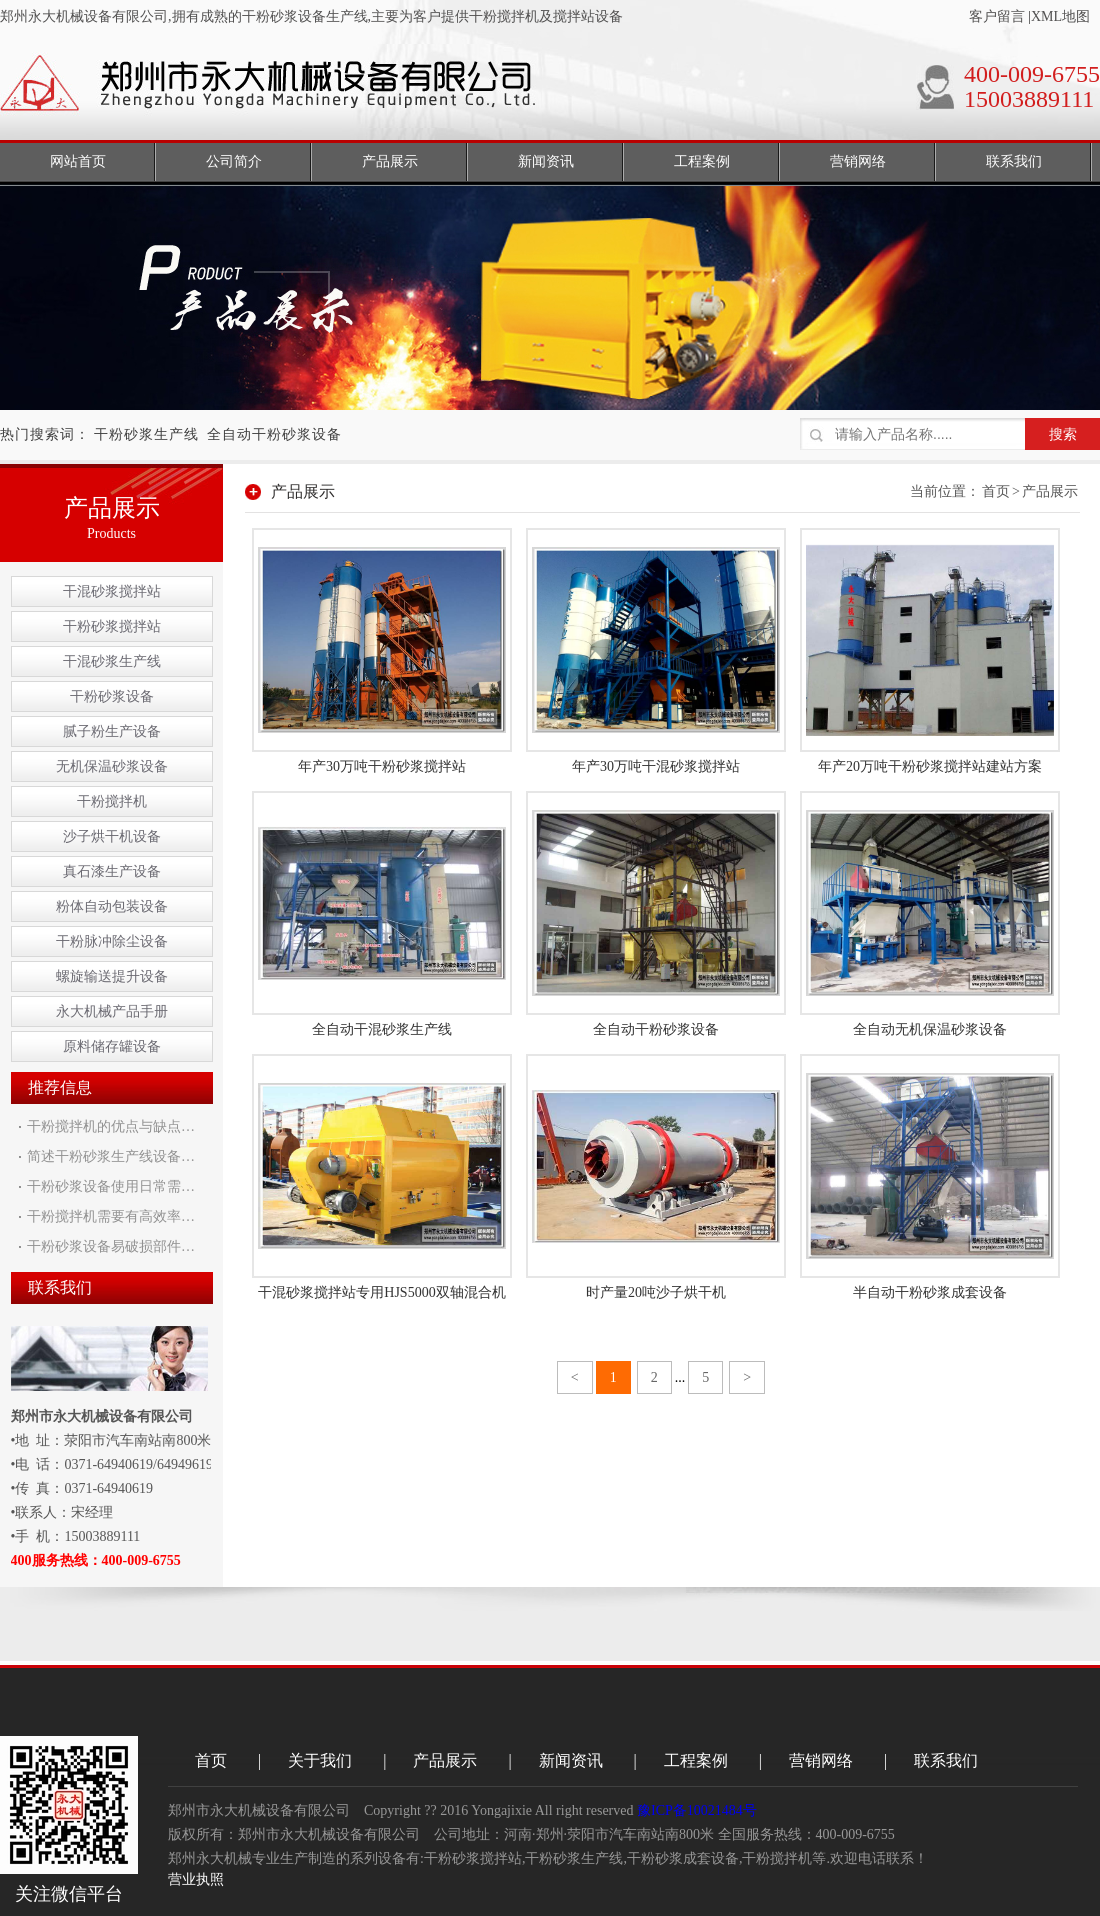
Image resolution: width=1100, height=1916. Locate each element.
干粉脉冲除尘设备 (112, 941)
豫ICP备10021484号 (697, 1810)
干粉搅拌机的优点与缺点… (111, 1126)
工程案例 (696, 1760)
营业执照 (196, 1879)
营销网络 (821, 1760)
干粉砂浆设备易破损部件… (111, 1246)
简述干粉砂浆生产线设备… (111, 1156)
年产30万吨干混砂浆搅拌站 (656, 766)
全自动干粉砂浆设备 (274, 434)
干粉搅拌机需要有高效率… (111, 1216)
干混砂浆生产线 (112, 661)
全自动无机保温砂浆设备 (930, 1029)
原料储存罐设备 (112, 1046)
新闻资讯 (571, 1760)
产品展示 (1050, 491)
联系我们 (946, 1760)
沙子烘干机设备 (112, 836)
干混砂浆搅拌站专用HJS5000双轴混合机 (381, 1292)
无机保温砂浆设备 (112, 766)
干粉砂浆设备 (112, 696)
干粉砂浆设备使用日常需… (111, 1186)
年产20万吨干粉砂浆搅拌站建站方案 (930, 766)
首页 (996, 491)
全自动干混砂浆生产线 (382, 1029)
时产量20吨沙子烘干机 (656, 1292)
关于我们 (320, 1760)
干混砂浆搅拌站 (112, 591)
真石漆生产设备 (112, 871)
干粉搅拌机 (112, 801)
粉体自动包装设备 (112, 906)
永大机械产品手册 (112, 1011)
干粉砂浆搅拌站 (112, 626)
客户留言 (997, 16)
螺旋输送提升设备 (112, 976)
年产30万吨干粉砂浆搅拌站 (382, 766)
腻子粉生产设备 (112, 731)
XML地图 (1060, 16)
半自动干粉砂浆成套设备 (930, 1292)
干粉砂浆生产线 (146, 434)
